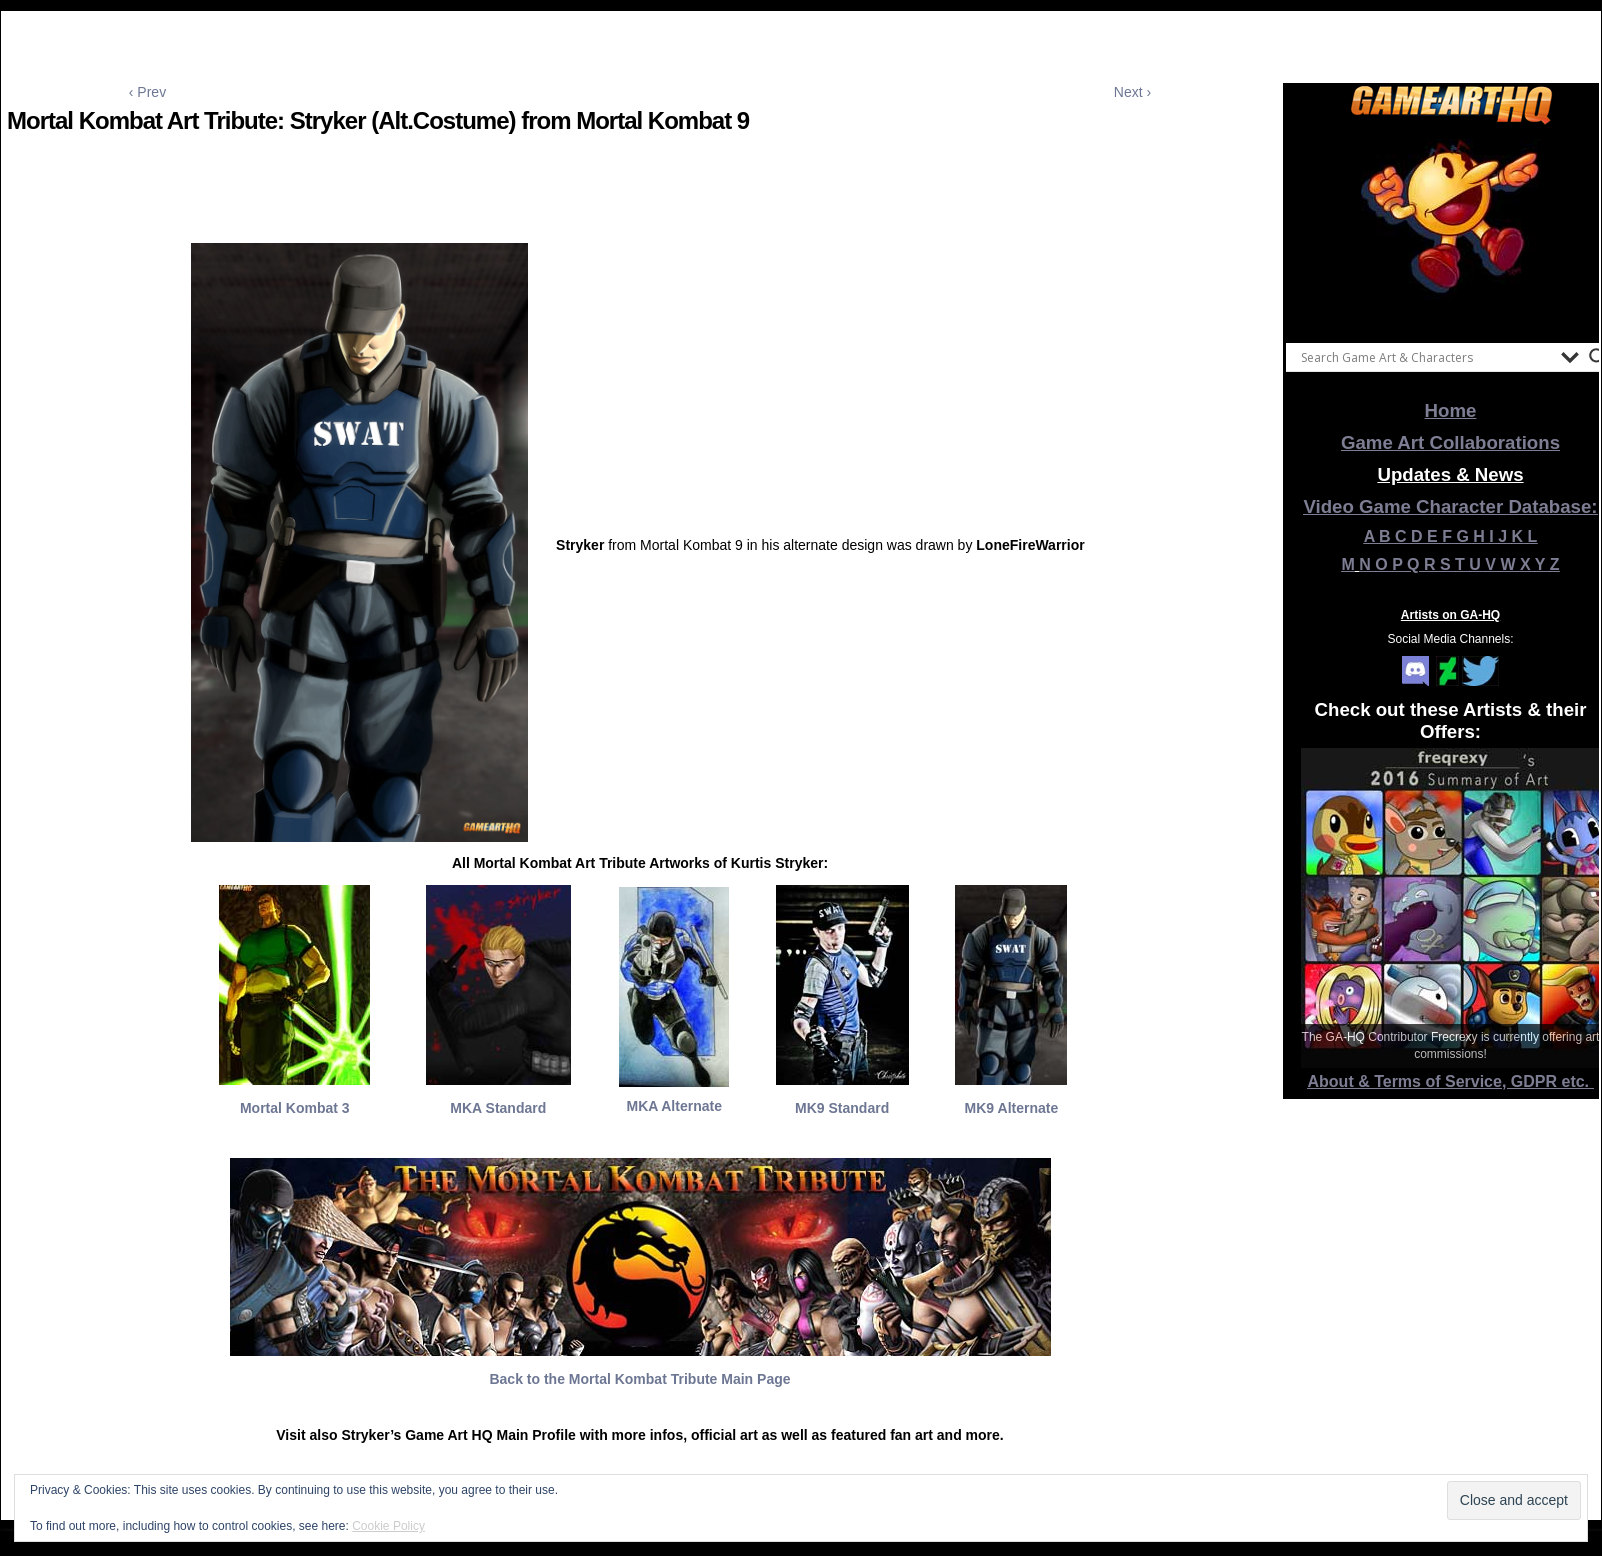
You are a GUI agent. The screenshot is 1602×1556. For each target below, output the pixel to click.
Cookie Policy (388, 1526)
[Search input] (1426, 357)
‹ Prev (147, 92)
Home (1451, 410)
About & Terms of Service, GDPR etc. (1451, 1081)
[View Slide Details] (1451, 229)
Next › (1132, 92)
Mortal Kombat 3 (295, 1108)
